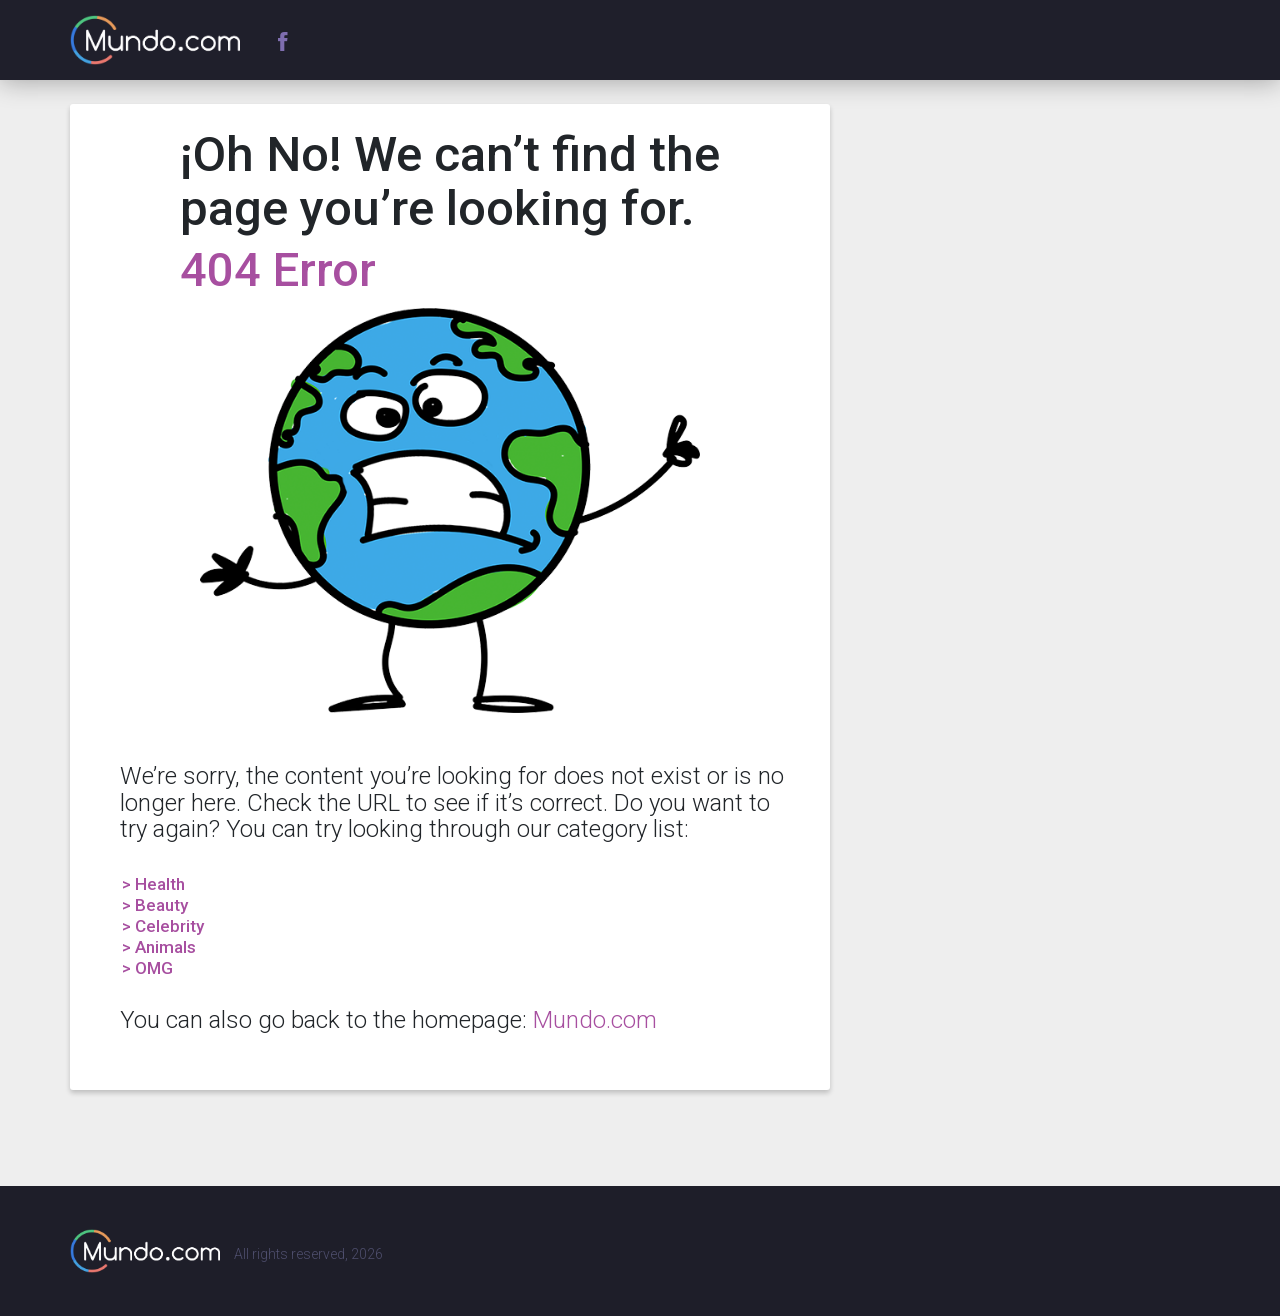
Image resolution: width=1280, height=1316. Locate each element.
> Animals (159, 947)
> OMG (147, 968)
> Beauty (155, 905)
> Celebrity (163, 926)
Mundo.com (595, 1020)
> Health (153, 884)
